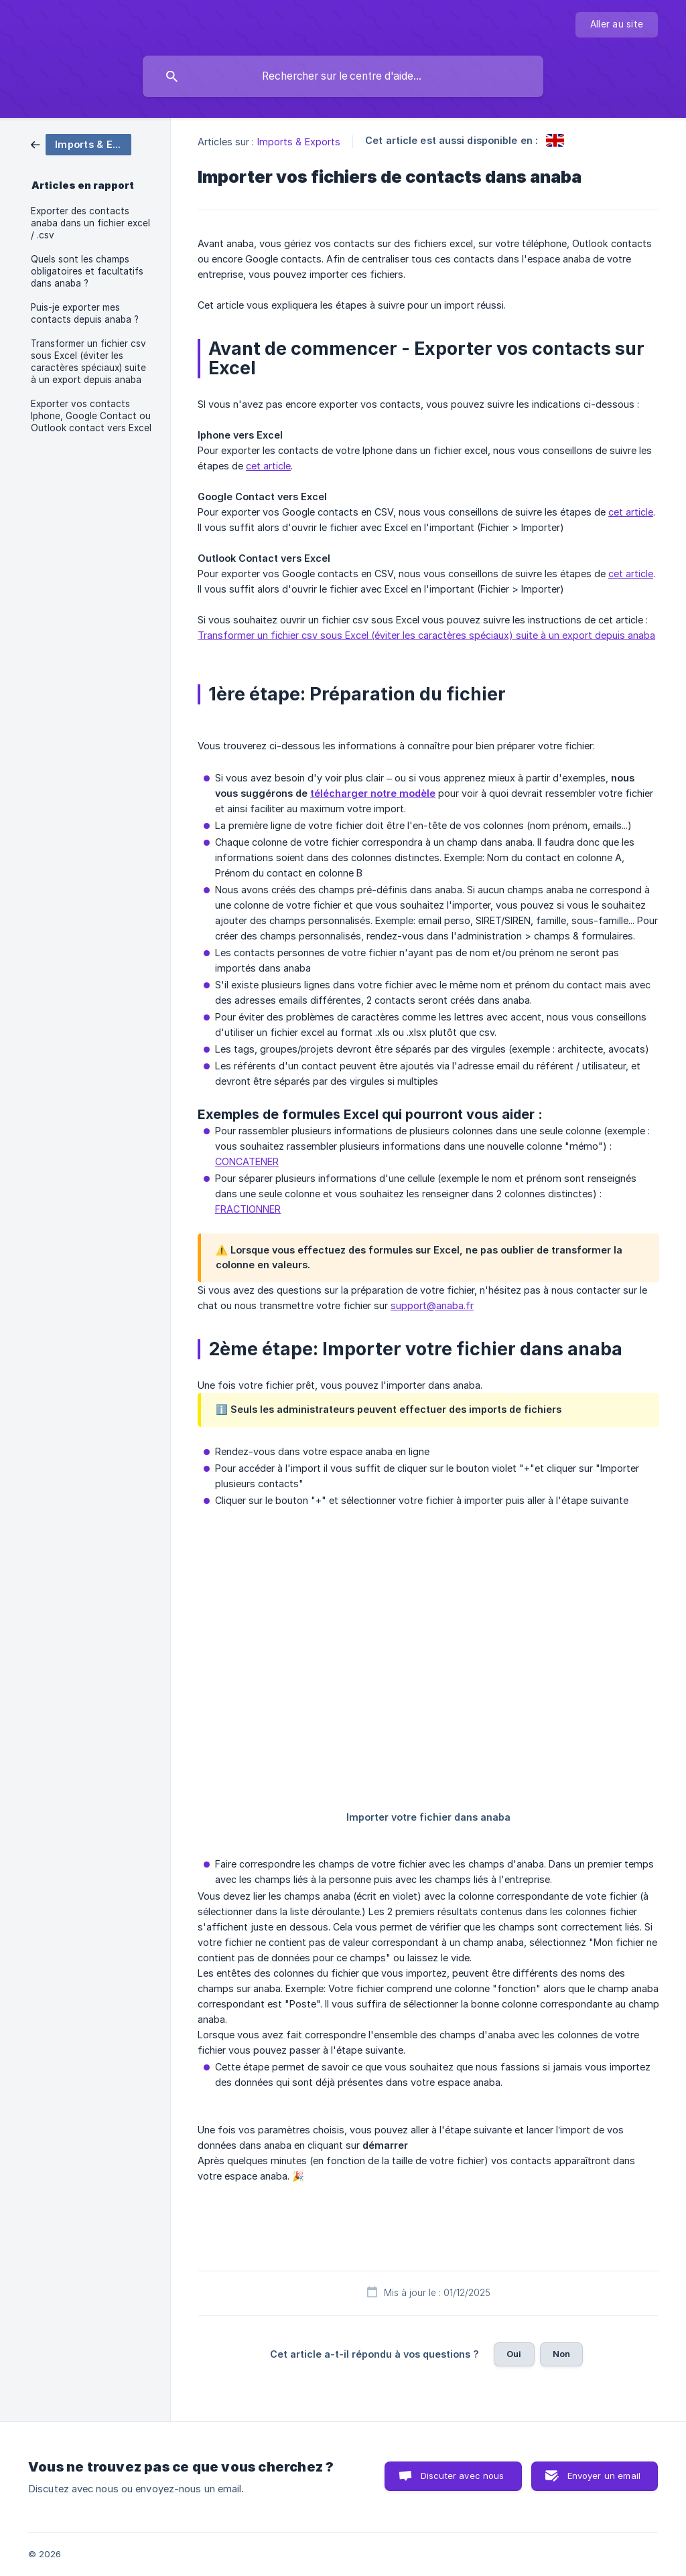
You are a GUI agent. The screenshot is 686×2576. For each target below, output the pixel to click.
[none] (616, 24)
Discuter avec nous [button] (462, 2475)
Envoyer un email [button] (603, 2475)
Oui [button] (513, 2353)
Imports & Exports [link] (299, 141)
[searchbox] (343, 76)
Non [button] (561, 2353)
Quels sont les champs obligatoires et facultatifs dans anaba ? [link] (87, 271)
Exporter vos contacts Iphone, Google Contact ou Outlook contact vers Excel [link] (91, 415)
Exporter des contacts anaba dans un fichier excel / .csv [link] (90, 223)
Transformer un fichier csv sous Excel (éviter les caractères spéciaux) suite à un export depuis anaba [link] (88, 361)
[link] (81, 143)
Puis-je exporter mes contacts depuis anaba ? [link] (85, 313)
